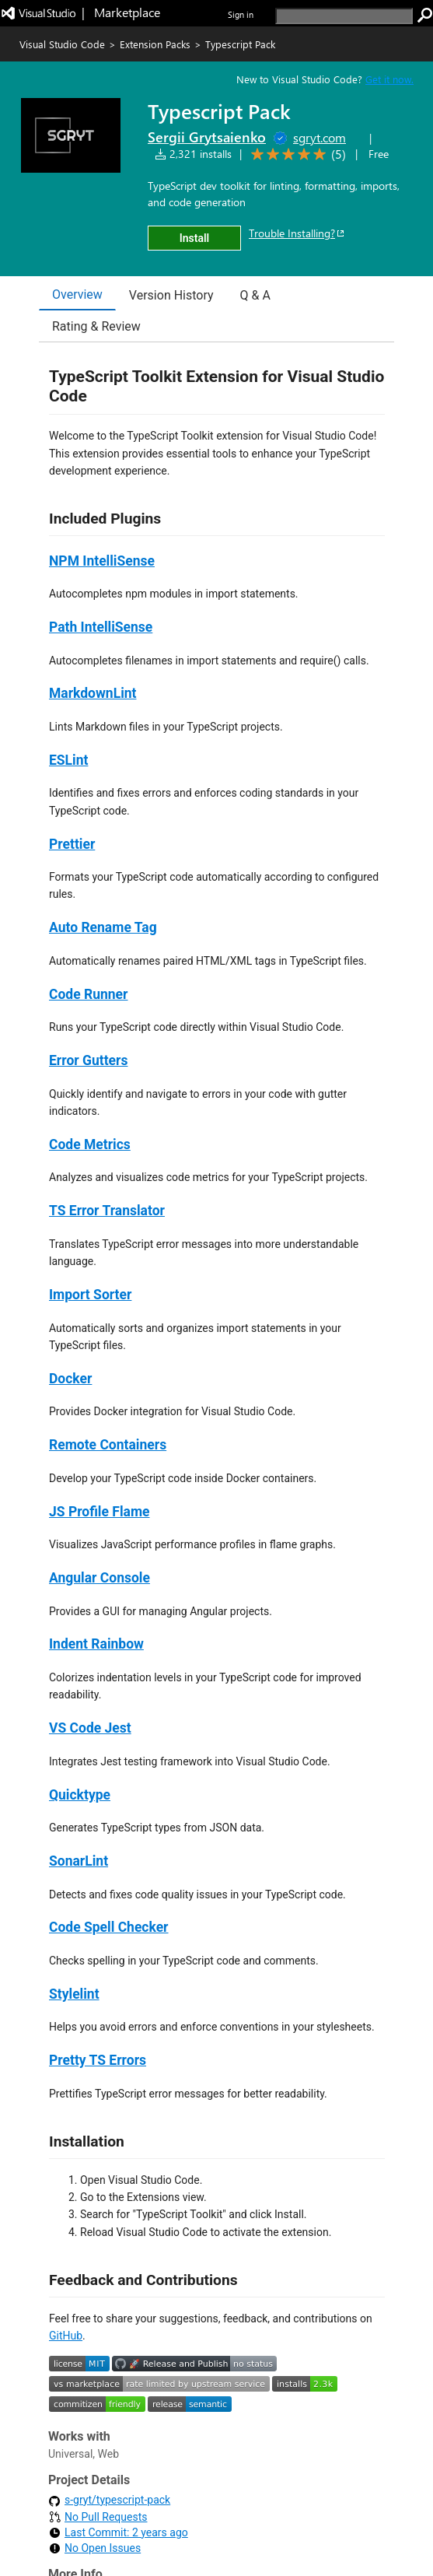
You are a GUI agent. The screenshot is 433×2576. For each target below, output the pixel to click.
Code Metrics (90, 1144)
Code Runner (88, 994)
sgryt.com (319, 137)
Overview (77, 294)
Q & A (255, 295)
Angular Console (99, 1578)
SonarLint (78, 1861)
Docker (70, 1378)
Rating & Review (96, 326)
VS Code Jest (90, 1728)
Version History (171, 295)
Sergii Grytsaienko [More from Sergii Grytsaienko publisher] (207, 137)
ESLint (68, 760)
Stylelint (74, 1994)
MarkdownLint (93, 693)
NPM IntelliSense (102, 561)
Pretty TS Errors (97, 2060)
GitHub (65, 2335)
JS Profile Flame (99, 1511)
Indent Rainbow (96, 1644)
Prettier (72, 844)
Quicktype (79, 1795)
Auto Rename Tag (103, 927)
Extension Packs (155, 44)
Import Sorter (90, 1294)
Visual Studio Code (62, 44)
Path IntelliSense (100, 627)
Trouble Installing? (297, 233)
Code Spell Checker (109, 1927)
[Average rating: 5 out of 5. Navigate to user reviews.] (295, 154)
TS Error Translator (107, 1210)
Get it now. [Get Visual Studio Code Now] (389, 79)
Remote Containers (107, 1445)
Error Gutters (88, 1060)
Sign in (240, 14)
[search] (344, 16)
